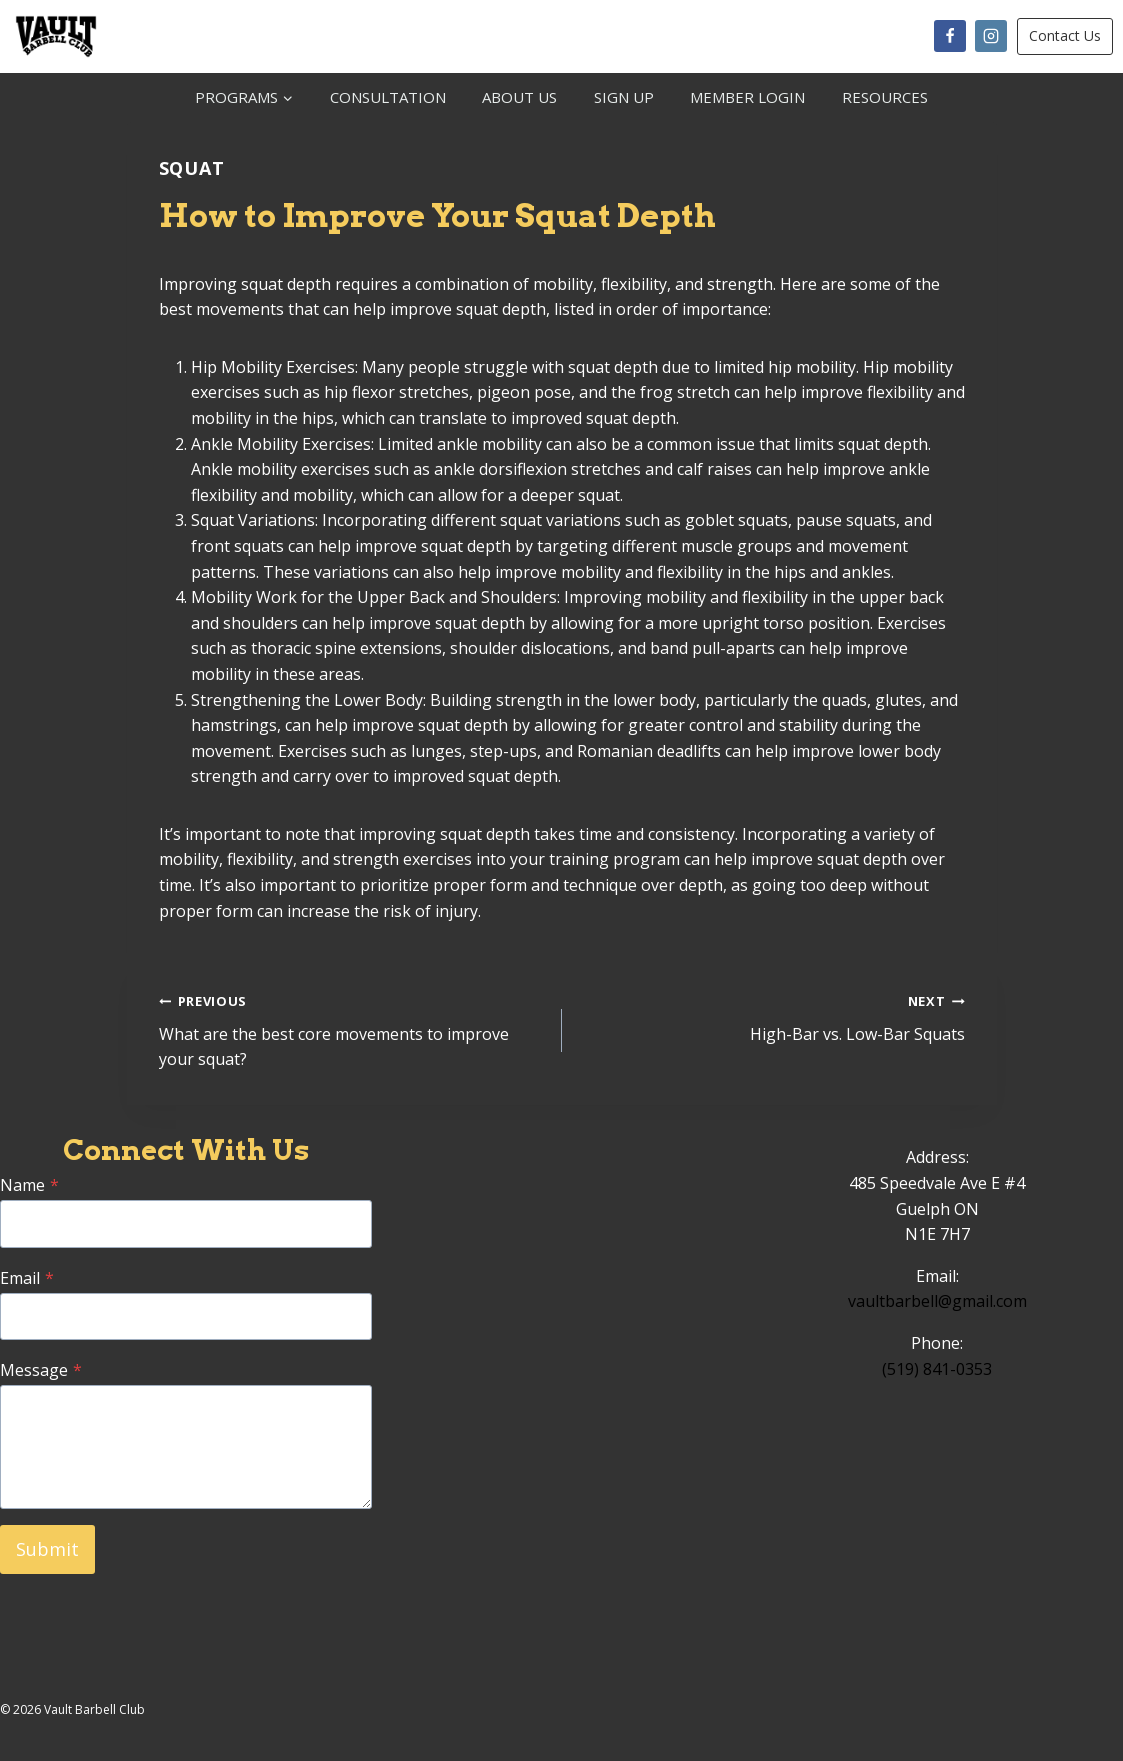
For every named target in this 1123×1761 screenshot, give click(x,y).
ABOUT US (519, 97)
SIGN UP (624, 97)
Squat (192, 168)
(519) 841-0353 (937, 1369)
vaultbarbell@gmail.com (937, 1301)
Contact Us (1065, 35)
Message (41, 1370)
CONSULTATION (388, 97)
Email (27, 1278)
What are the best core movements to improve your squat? (352, 1029)
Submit (47, 1549)
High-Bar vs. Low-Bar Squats (771, 1016)
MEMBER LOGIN (747, 97)
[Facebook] (950, 36)
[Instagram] (991, 36)
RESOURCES (885, 97)
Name (29, 1185)
